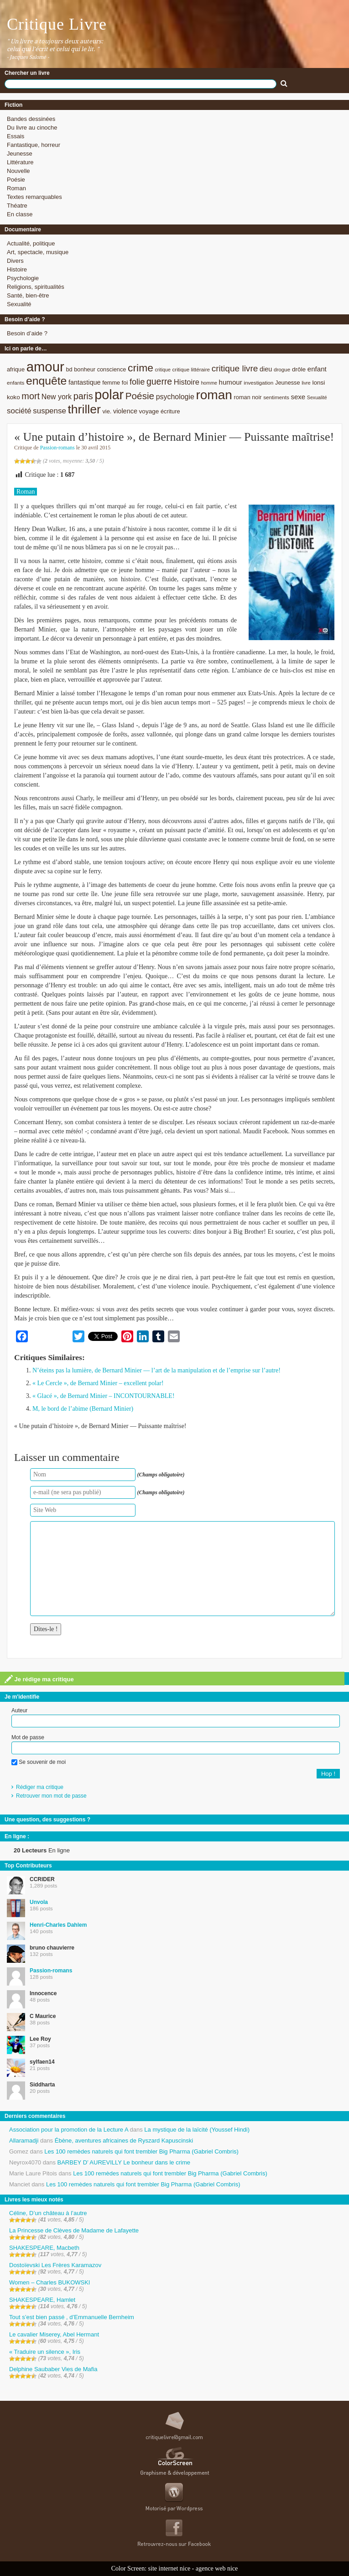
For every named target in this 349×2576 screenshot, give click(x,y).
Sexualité (19, 304)
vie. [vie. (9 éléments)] (106, 411)
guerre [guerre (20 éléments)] (159, 381)
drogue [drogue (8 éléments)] (282, 369)
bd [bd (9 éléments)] (69, 369)
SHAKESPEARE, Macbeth (44, 2247)
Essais (15, 136)
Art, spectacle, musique (37, 252)
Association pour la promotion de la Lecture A (68, 2129)
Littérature (20, 162)
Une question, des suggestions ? (47, 1819)
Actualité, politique (31, 243)
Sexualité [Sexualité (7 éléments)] (317, 397)
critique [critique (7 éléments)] (162, 369)
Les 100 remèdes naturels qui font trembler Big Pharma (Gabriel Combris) (141, 2151)
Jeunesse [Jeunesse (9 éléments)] (287, 382)
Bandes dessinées (31, 118)
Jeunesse (19, 153)
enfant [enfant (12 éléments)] (317, 369)
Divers (15, 260)
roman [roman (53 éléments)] (214, 395)
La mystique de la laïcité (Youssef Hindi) (197, 2129)
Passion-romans (57, 447)
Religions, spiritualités (35, 286)
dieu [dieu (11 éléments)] (266, 369)
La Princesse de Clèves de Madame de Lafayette (74, 2230)
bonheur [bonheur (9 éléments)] (84, 369)
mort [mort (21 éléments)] (30, 396)
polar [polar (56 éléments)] (109, 394)
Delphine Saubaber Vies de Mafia (53, 2369)
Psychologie (23, 278)
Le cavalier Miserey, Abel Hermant (54, 2334)
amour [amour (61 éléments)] (45, 366)
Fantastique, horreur (33, 144)
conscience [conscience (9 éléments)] (111, 369)
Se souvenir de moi (38, 1762)
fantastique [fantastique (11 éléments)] (84, 382)
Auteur (19, 1710)
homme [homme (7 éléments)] (209, 383)
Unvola (39, 1902)
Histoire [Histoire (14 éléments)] (186, 382)
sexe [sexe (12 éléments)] (298, 397)
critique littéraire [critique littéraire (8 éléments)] (191, 369)
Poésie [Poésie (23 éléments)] (139, 396)
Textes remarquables (34, 196)
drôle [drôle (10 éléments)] (299, 369)
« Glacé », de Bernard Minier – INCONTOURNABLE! (103, 1395)
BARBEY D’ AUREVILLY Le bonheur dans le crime (123, 2162)
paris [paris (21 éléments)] (83, 396)
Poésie (16, 179)
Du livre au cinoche (32, 127)
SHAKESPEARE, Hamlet (42, 2299)
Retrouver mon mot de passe (51, 1796)
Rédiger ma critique (39, 1787)
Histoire (17, 269)
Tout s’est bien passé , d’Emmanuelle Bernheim (71, 2317)
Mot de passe (27, 1737)
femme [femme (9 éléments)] (111, 382)
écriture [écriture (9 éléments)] (170, 411)
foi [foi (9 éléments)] (125, 382)
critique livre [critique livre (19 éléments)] (235, 368)
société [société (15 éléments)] (19, 411)
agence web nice (217, 2568)
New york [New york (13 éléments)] (57, 397)
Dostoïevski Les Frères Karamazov (55, 2265)
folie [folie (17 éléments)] (137, 381)
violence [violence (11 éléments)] (125, 411)
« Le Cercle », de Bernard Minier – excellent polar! (98, 1383)
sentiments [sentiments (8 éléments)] (276, 397)
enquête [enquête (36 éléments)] (46, 381)
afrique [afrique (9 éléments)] (16, 369)
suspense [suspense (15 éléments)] (49, 411)
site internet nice (169, 2568)
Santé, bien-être (28, 295)
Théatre (17, 205)
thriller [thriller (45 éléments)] (84, 409)
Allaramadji (23, 2140)
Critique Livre (57, 24)
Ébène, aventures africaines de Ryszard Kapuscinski (124, 2140)
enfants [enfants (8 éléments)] (15, 383)
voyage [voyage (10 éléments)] (149, 411)
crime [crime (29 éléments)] (140, 368)
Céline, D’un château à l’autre (48, 2213)
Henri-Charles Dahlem (58, 1925)
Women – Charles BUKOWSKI (49, 2282)
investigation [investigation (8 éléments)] (258, 383)
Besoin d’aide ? (27, 333)
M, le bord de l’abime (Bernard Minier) (82, 1408)
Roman (16, 188)
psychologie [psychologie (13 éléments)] (175, 397)
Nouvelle (18, 170)
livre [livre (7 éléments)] (306, 383)
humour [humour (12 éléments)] (230, 382)
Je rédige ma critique (39, 1679)
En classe (19, 214)
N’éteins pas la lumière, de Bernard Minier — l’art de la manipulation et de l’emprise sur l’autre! (156, 1370)
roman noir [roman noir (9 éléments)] (248, 397)
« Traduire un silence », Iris (44, 2351)
